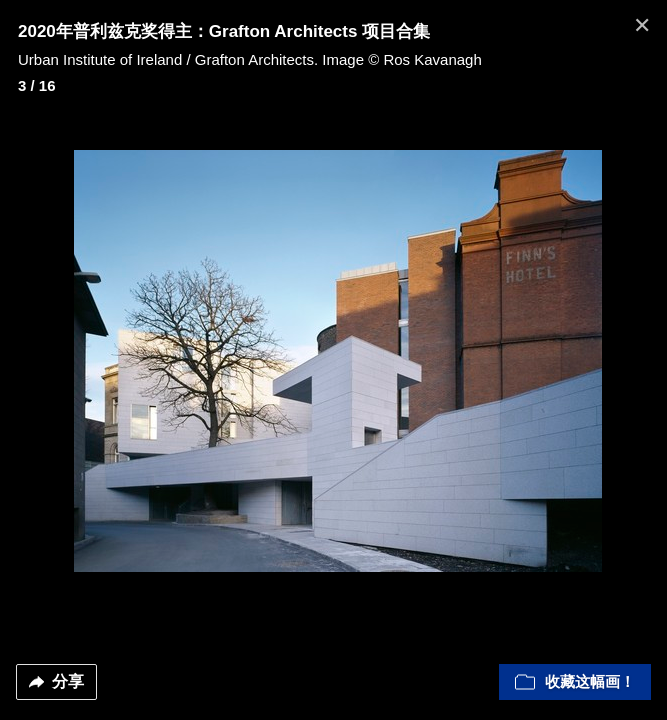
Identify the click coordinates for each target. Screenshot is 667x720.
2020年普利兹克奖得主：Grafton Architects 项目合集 (224, 31)
